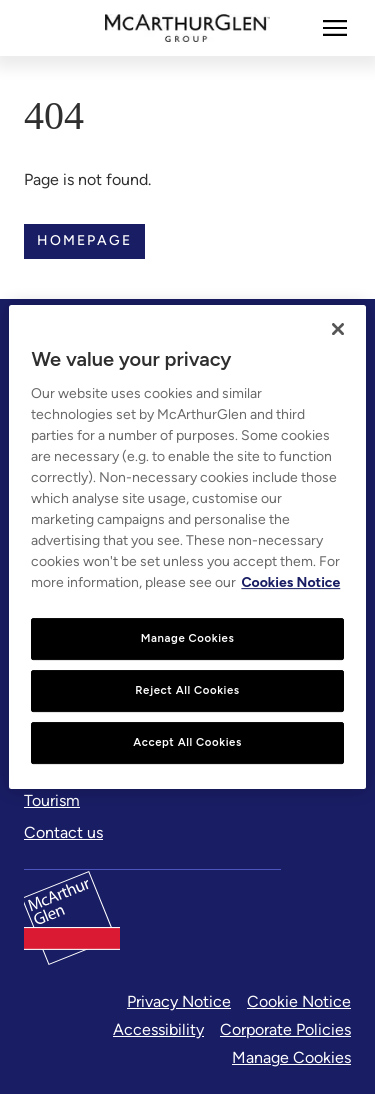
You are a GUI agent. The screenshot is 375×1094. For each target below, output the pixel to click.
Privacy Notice (179, 1001)
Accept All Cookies (187, 742)
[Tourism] (52, 801)
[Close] (338, 329)
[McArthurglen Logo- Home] (187, 28)
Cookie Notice (299, 1001)
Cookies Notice (290, 582)
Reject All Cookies (187, 690)
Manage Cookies (291, 1057)
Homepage (84, 240)
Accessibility (158, 1029)
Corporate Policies (285, 1029)
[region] (187, 547)
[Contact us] (63, 833)
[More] (335, 28)
